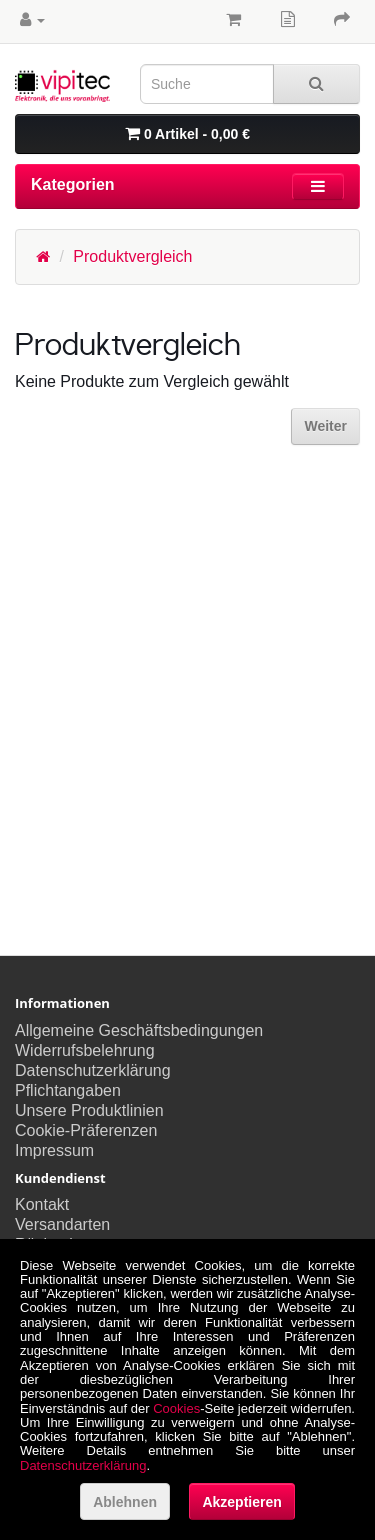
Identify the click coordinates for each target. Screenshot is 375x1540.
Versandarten (62, 1224)
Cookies (176, 1408)
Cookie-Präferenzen (86, 1130)
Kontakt (42, 1204)
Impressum (54, 1150)
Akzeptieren (241, 1502)
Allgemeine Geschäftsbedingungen (139, 1030)
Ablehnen (125, 1502)
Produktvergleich (132, 256)
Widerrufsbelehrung (85, 1050)
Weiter (325, 426)
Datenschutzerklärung (93, 1070)
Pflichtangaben (68, 1090)
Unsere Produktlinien (89, 1110)
